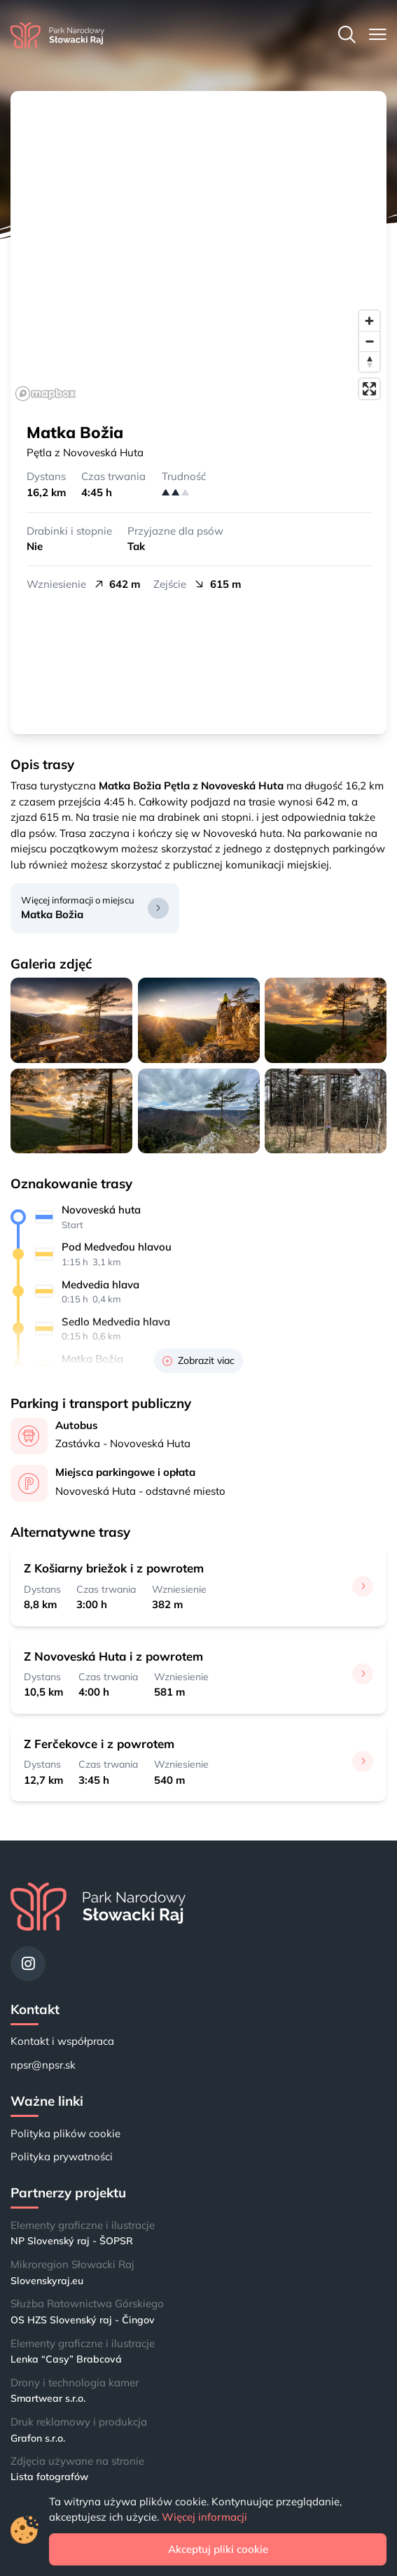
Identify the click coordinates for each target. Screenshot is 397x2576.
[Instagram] (28, 1963)
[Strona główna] (57, 35)
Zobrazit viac (198, 1360)
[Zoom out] (369, 341)
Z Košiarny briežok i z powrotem (114, 1568)
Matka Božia (52, 914)
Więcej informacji (204, 2517)
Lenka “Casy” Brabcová (66, 2359)
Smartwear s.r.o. (48, 2398)
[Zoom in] (369, 321)
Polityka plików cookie (65, 2133)
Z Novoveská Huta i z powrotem (113, 1656)
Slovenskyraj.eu (47, 2280)
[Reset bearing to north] (369, 361)
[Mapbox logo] (45, 394)
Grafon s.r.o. (38, 2438)
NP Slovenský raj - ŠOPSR (72, 2240)
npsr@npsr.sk (43, 2064)
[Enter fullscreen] (369, 389)
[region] (198, 248)
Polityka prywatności (62, 2156)
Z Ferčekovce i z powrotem (99, 1743)
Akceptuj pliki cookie (218, 2549)
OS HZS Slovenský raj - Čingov (83, 2320)
